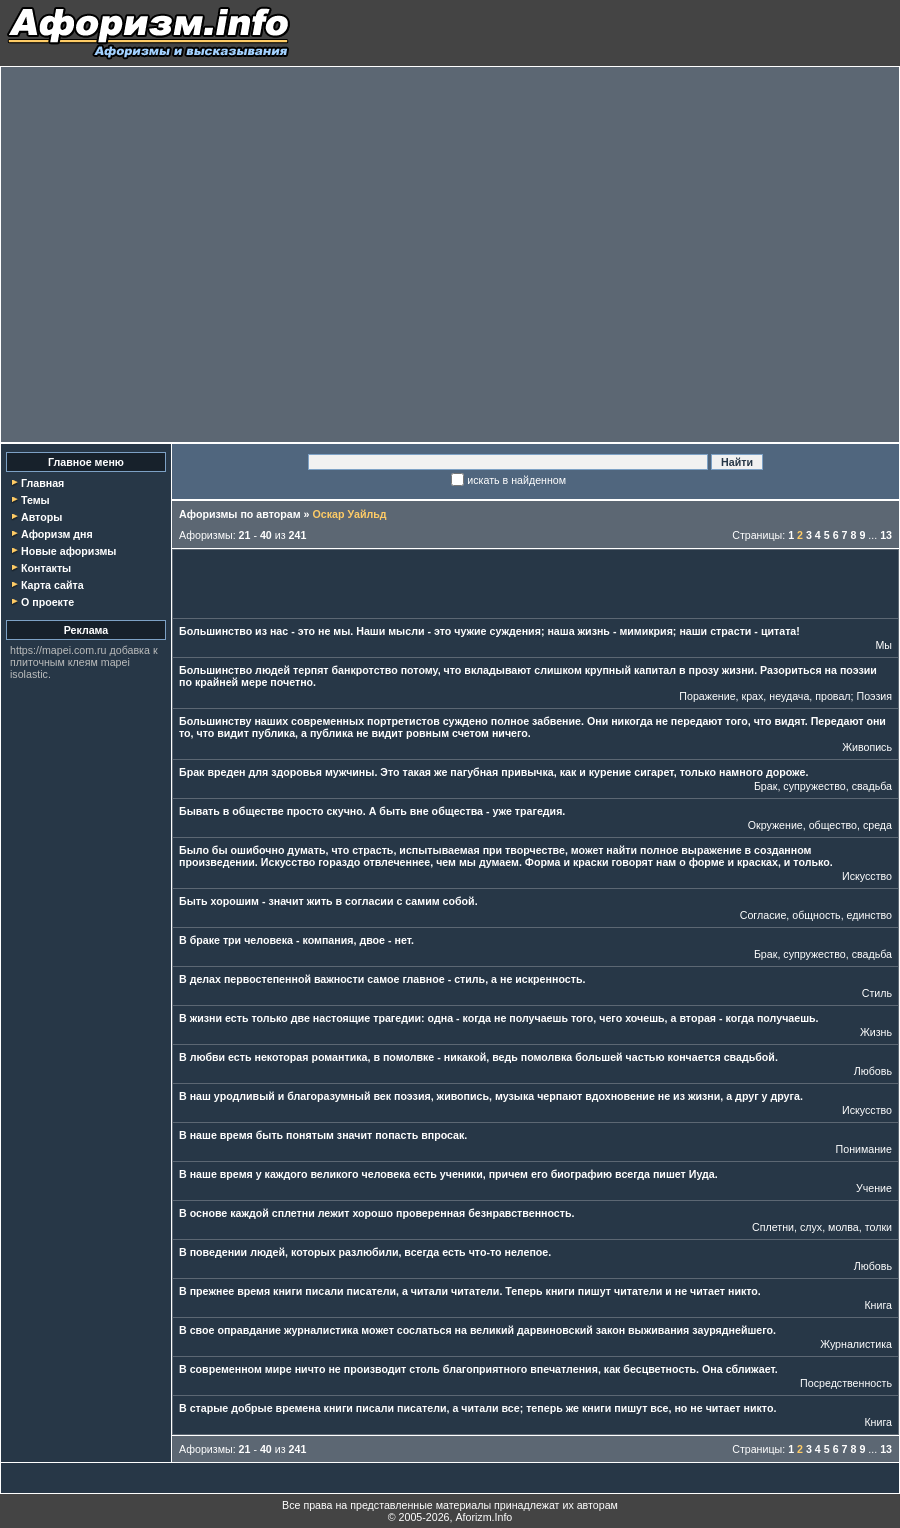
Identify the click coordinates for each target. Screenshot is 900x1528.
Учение (874, 1188)
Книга (878, 1305)
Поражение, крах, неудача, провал (764, 696)
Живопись (867, 747)
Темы (35, 500)
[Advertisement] (187, 254)
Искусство (867, 876)
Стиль (877, 993)
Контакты (46, 568)
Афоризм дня (57, 534)
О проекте (47, 602)
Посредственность (846, 1383)
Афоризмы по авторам (240, 514)
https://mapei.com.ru (58, 650)
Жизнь (876, 1032)
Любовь (873, 1071)
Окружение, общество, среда (820, 825)
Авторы (41, 517)
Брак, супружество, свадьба (823, 786)
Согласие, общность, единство (816, 915)
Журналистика (856, 1344)
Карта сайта (52, 585)
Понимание (864, 1149)
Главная (42, 483)
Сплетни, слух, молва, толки (822, 1227)
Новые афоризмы (68, 551)
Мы (883, 645)
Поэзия (874, 696)
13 (886, 535)
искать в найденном (516, 480)
